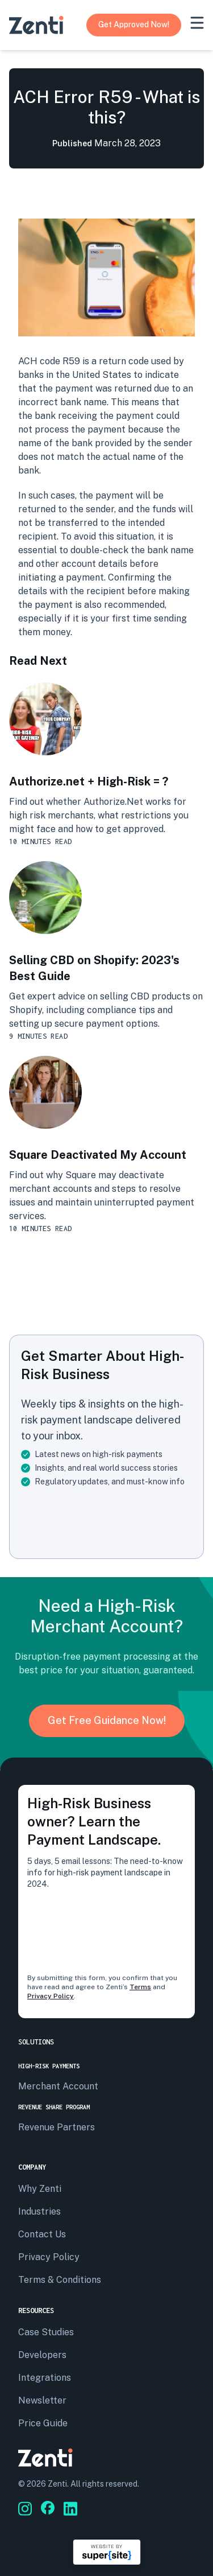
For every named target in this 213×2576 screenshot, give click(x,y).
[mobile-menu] (197, 23)
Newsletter (42, 2400)
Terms (140, 1987)
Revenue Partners (56, 2127)
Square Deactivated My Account (97, 1155)
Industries (39, 2211)
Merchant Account (58, 2086)
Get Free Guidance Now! (107, 1720)
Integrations (44, 2377)
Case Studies (46, 2332)
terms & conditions (59, 2279)
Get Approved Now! (133, 24)
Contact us (42, 2234)
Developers (42, 2354)
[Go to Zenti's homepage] (36, 25)
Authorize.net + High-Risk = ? (88, 781)
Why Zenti (39, 2188)
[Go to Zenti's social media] (25, 2508)
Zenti (57, 2483)
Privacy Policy (50, 1996)
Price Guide (43, 2423)
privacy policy (49, 2257)
